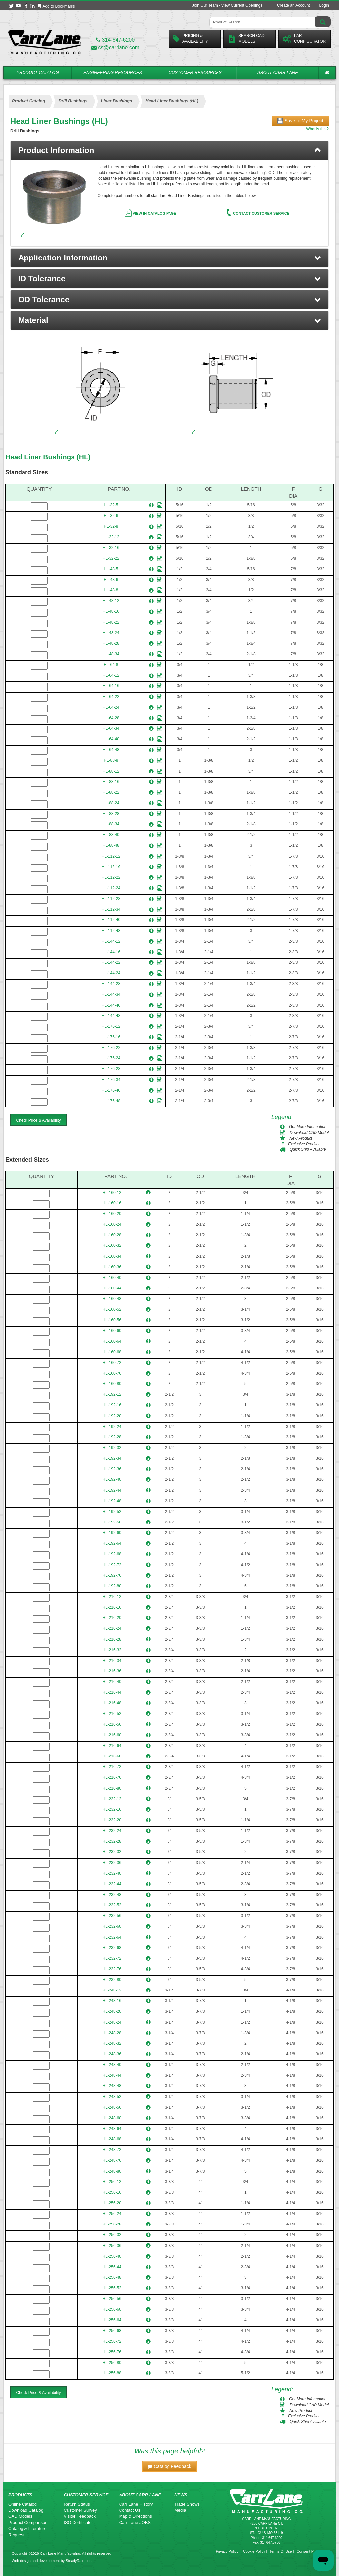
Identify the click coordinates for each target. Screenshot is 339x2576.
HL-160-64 (111, 1341)
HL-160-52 (111, 1309)
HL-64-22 (111, 696)
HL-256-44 (111, 2267)
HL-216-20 (111, 1618)
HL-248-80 (111, 2171)
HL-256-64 (111, 2320)
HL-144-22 (111, 962)
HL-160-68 (111, 1352)
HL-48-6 (111, 579)
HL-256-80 (111, 2362)
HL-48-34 (111, 654)
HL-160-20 (111, 1213)
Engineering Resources (112, 72)
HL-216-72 (111, 1766)
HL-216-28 (111, 1639)
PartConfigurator (304, 38)
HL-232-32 (111, 1852)
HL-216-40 (111, 1681)
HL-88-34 (111, 824)
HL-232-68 (111, 1947)
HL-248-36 (111, 2054)
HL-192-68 (111, 1554)
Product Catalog (37, 72)
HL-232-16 (111, 1809)
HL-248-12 (111, 1990)
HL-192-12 (111, 1394)
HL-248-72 (111, 2149)
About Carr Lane (277, 72)
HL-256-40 (111, 2256)
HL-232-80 (111, 1979)
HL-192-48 (111, 1501)
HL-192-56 (111, 1522)
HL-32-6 (111, 515)
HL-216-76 (111, 1777)
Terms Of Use (280, 2551)
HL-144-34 (111, 994)
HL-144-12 (111, 941)
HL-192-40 (111, 1479)
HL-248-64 (111, 2128)
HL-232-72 (111, 1958)
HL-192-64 (111, 1543)
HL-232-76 (111, 1969)
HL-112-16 (111, 867)
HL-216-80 (111, 1788)
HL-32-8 (111, 526)
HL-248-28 (111, 2033)
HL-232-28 (111, 1841)
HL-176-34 (111, 1079)
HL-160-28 (111, 1235)
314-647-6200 (115, 40)
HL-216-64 (111, 1745)
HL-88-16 (111, 781)
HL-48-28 (111, 643)
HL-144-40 (111, 1005)
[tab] (169, 150)
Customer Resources (195, 72)
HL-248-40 (111, 2064)
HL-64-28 (111, 718)
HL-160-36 (111, 1267)
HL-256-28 (111, 2224)
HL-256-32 (111, 2234)
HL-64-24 (111, 707)
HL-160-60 (111, 1330)
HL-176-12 (111, 1026)
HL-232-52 (111, 1905)
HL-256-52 (111, 2288)
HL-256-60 (111, 2309)
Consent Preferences (314, 2551)
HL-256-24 (111, 2213)
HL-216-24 (111, 1628)
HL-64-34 (111, 728)
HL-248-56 (111, 2107)
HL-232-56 (111, 1915)
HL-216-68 (111, 1756)
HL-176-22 (111, 1047)
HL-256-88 (111, 2373)
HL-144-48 (111, 1015)
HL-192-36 (111, 1469)
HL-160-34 (111, 1256)
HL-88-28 (111, 813)
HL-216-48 (111, 1703)
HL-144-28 (111, 983)
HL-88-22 (111, 792)
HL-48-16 (111, 611)
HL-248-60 (111, 2118)
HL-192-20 (111, 1416)
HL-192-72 (111, 1565)
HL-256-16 (111, 2192)
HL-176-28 (111, 1068)
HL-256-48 (111, 2277)
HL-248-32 (111, 2043)
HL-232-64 (111, 1937)
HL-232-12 (111, 1799)
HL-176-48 (111, 1101)
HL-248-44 (111, 2075)
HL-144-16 (111, 952)
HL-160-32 (111, 1245)
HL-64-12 (111, 675)
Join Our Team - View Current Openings (227, 5)
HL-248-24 (111, 2022)
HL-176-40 (111, 1090)
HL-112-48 (111, 930)
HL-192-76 (111, 1575)
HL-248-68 (111, 2139)
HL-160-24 (111, 1224)
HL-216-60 (111, 1735)
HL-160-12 (111, 1192)
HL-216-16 (111, 1607)
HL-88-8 (111, 760)
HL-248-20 (111, 2011)
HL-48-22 (111, 622)
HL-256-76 (111, 2352)
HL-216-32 (111, 1650)
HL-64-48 (111, 749)
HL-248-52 (111, 2096)
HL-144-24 (111, 973)
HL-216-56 (111, 1724)
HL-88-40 (111, 834)
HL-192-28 (111, 1437)
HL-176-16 (111, 1037)
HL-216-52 (111, 1713)
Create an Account (293, 5)
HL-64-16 (111, 685)
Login (324, 5)
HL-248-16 (111, 2000)
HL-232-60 (111, 1926)
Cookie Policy (254, 2551)
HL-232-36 (111, 1862)
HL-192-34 (111, 1458)
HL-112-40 (111, 919)
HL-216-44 (111, 1692)
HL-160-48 (111, 1298)
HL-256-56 (111, 2298)
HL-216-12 (111, 1596)
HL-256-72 (111, 2341)
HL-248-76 (111, 2160)
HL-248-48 (111, 2086)
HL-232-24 (111, 1830)
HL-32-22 (111, 558)
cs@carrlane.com (115, 47)
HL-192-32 (111, 1447)
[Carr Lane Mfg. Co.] (44, 42)
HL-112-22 (111, 877)
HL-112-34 (111, 909)
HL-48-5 (111, 569)
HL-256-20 (111, 2203)
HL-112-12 (111, 856)
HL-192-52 (111, 1511)
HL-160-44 (111, 1288)
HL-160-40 (111, 1277)
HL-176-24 (111, 1058)
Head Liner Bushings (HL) (48, 457)
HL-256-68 (111, 2330)
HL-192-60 (111, 1532)
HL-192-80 (111, 1586)
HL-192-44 (111, 1490)
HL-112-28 (111, 898)
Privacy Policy (227, 2551)
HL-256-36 (111, 2245)
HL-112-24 (111, 888)
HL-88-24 (111, 803)
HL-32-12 (111, 537)
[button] (169, 258)
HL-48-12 (111, 600)
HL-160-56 (111, 1320)
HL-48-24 (111, 633)
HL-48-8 (111, 590)
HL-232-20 (111, 1820)
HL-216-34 (111, 1660)
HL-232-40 (111, 1873)
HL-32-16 (111, 547)
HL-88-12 (111, 771)
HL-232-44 (111, 1884)
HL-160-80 (111, 1384)
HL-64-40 (111, 739)
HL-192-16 (111, 1405)
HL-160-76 (111, 1373)
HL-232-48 (111, 1894)
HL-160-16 (111, 1203)
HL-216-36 (111, 1671)
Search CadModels (246, 38)
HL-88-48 (111, 845)
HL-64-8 (111, 664)
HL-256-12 (111, 2181)
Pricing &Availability (190, 38)
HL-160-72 (111, 1362)
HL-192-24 (111, 1426)
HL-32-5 (111, 505)
